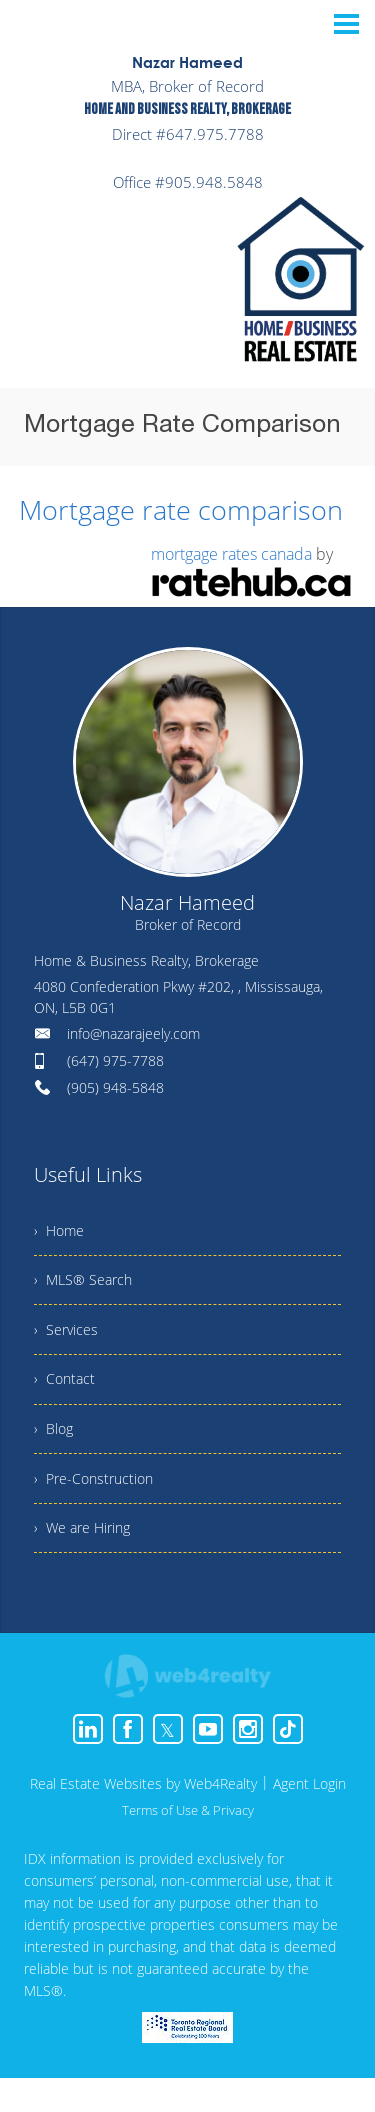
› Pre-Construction (99, 1505)
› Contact (67, 1395)
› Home (62, 1230)
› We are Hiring (88, 1560)
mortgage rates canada (231, 551)
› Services (69, 1340)
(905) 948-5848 (115, 1084)
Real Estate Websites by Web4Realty (143, 1817)
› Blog (55, 1450)
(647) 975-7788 (115, 1057)
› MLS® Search (88, 1285)
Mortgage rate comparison (170, 508)
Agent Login (309, 1817)
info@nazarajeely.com (133, 1030)
